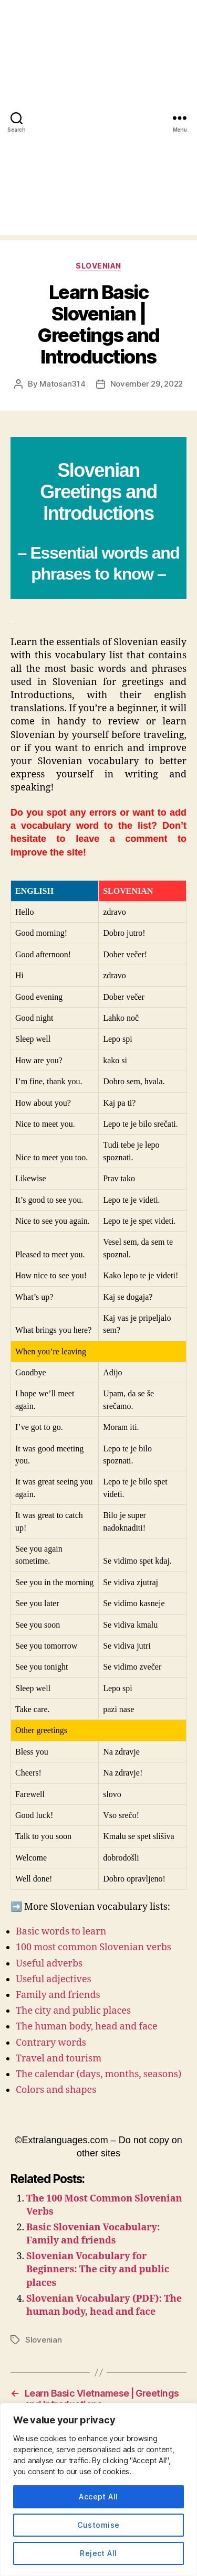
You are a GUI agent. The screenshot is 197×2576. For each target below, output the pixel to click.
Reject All (98, 2553)
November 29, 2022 (146, 384)
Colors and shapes (56, 2090)
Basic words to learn (61, 1932)
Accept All (98, 2496)
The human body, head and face (87, 2027)
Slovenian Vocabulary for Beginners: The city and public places (97, 2269)
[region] (98, 2489)
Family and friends (58, 1995)
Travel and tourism (58, 2059)
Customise (98, 2524)
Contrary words (51, 2043)
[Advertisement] (98, 136)
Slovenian (98, 265)
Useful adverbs (49, 1964)
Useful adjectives (53, 1979)
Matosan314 (62, 384)
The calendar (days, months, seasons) (98, 2074)
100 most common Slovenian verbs (93, 1947)
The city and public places (73, 2011)
